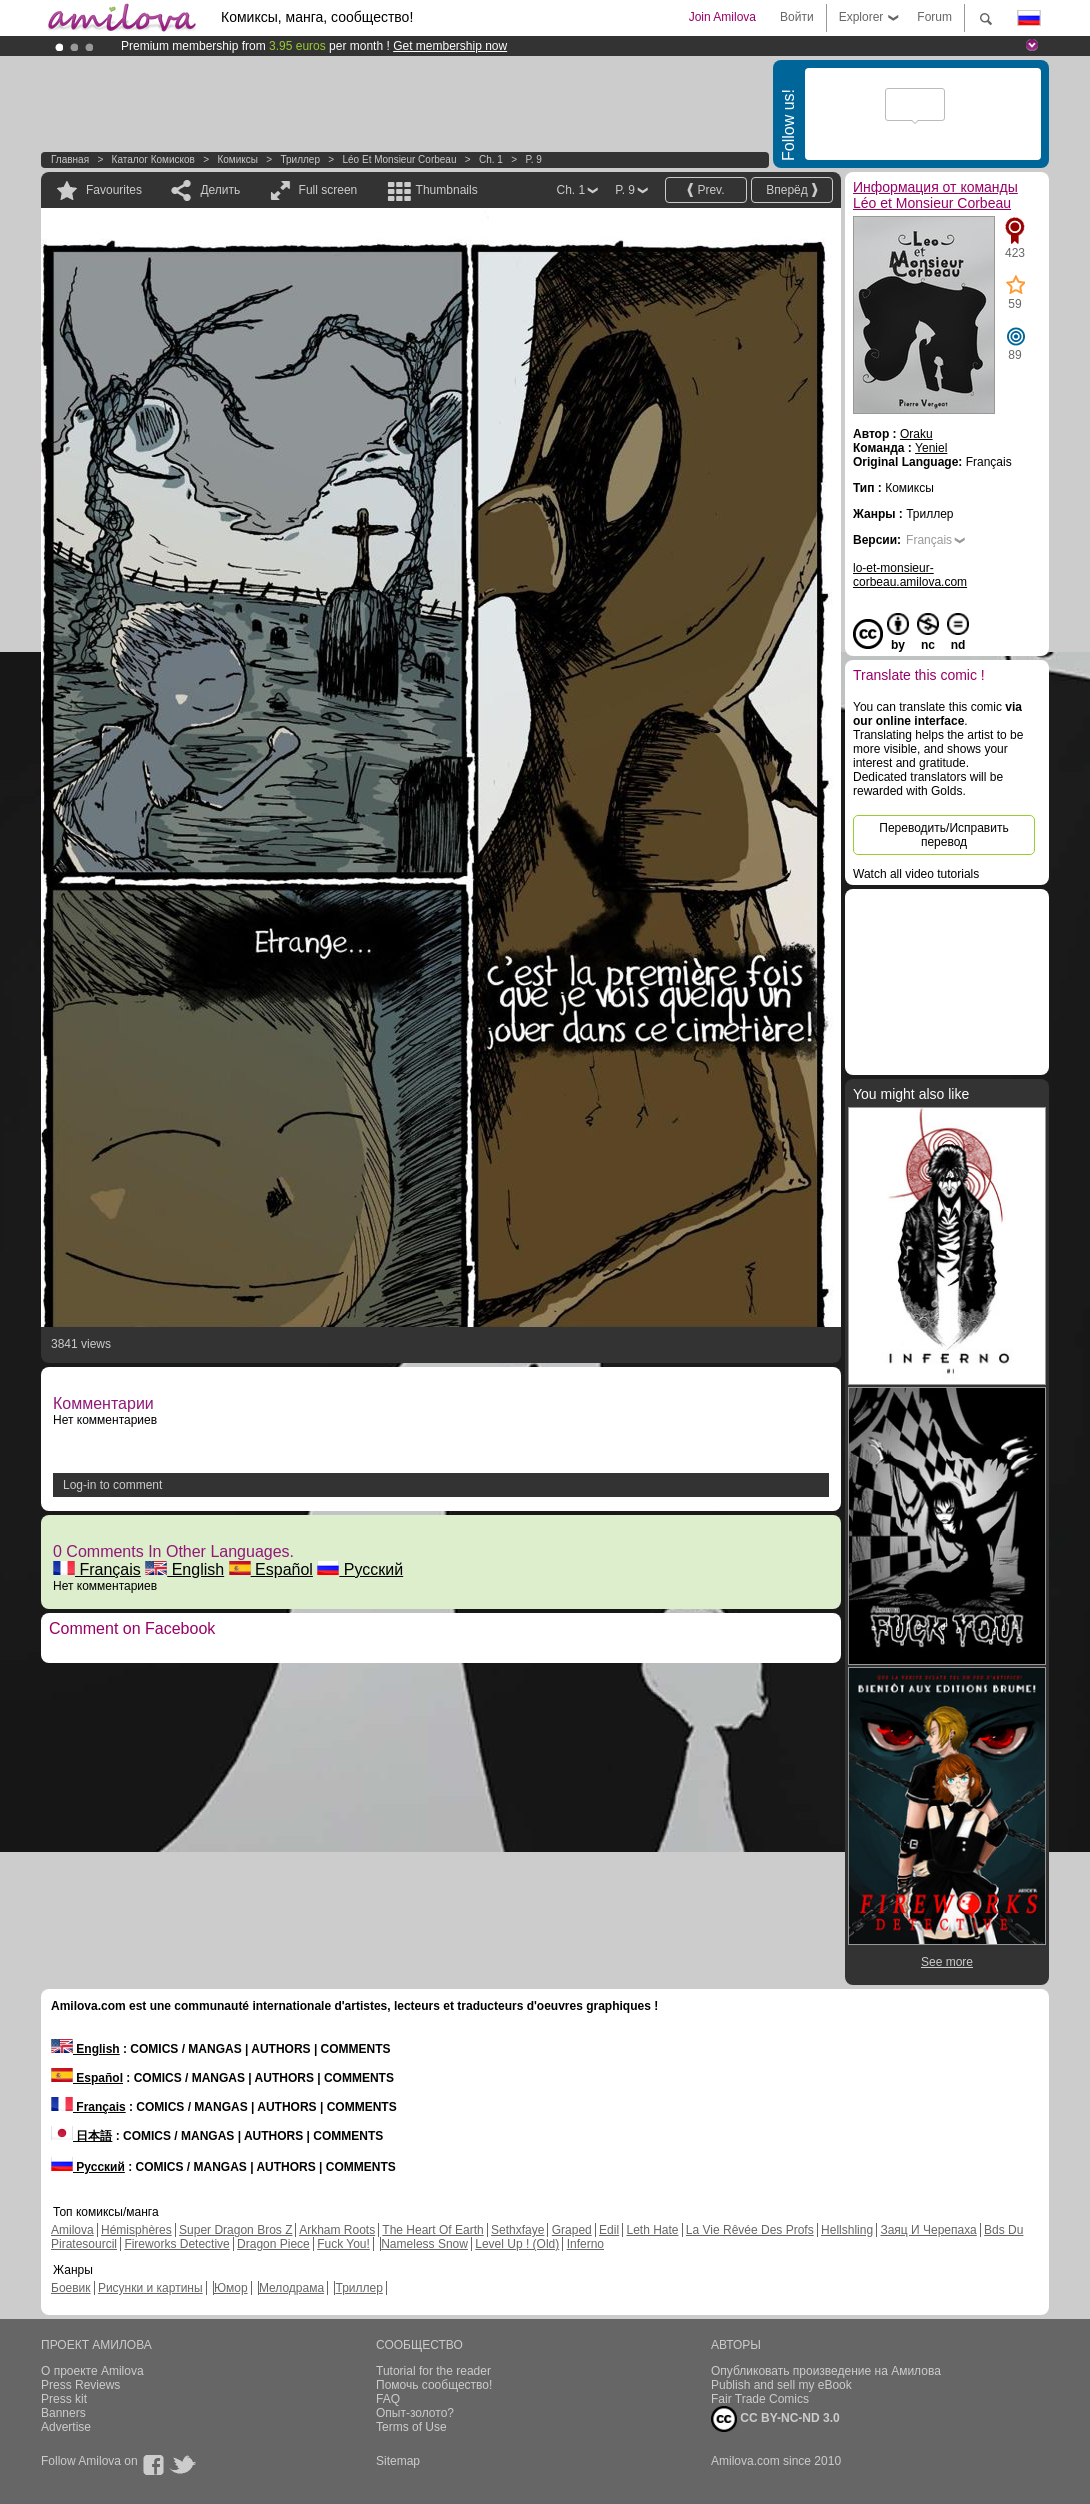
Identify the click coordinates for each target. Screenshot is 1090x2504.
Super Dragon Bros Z (235, 2230)
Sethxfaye (517, 2230)
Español (271, 1569)
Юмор (231, 2288)
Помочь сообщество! (434, 2385)
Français (97, 1569)
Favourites (114, 190)
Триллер (300, 159)
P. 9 (533, 159)
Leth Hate (652, 2230)
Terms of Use (411, 2427)
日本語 (81, 2136)
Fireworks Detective (176, 2244)
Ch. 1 (491, 159)
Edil (609, 2230)
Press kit (64, 2399)
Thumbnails (447, 190)
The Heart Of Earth (432, 2230)
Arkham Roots (337, 2230)
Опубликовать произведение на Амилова (826, 2371)
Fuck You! (343, 2244)
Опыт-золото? (415, 2413)
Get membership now (450, 46)
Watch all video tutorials (916, 874)
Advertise (66, 2427)
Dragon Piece (273, 2244)
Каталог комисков (153, 159)
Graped (572, 2230)
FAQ (388, 2399)
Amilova (72, 2230)
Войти (797, 17)
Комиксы (237, 159)
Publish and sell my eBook (781, 2385)
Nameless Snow (424, 2244)
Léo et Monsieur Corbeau (400, 159)
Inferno (585, 2244)
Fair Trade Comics (760, 2399)
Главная (70, 159)
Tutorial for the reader (433, 2371)
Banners (63, 2413)
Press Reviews (80, 2385)
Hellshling (847, 2230)
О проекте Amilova (92, 2371)
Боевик (71, 2288)
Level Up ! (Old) (517, 2244)
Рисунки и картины (150, 2288)
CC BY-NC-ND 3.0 (775, 2419)
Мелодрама (291, 2288)
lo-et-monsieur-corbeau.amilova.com (910, 575)
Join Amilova (722, 17)
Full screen (328, 190)
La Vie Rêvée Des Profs (750, 2230)
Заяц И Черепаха (928, 2230)
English (184, 1569)
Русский (360, 1569)
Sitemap (398, 2461)
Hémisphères (136, 2230)
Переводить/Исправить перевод (943, 835)
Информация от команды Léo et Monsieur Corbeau (935, 195)
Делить (220, 190)
